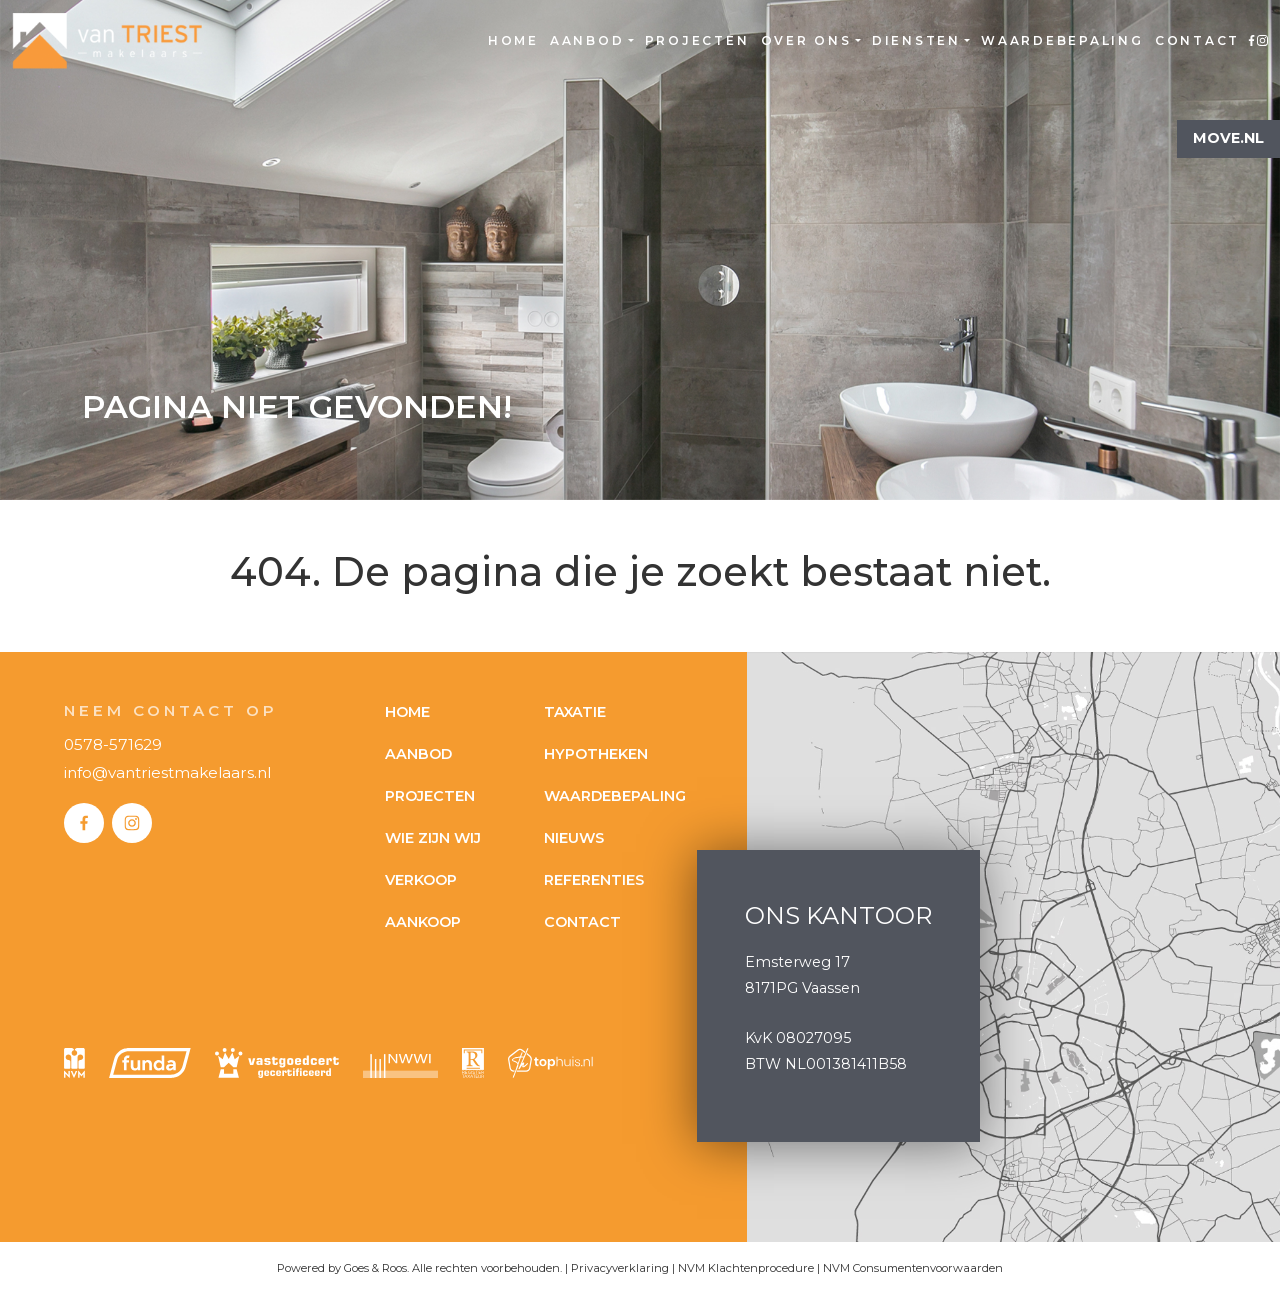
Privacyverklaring (620, 1268)
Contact (1197, 40)
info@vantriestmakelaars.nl (167, 772)
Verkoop (421, 880)
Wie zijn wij (433, 838)
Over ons (806, 40)
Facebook (1251, 41)
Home (513, 40)
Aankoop (423, 922)
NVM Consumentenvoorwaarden (913, 1268)
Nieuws (574, 838)
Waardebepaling (1062, 40)
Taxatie (575, 712)
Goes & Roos (375, 1268)
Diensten (916, 40)
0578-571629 (113, 744)
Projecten (697, 40)
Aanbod (587, 40)
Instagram (1262, 41)
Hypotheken (596, 754)
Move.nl (1228, 138)
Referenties (594, 880)
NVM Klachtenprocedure (746, 1268)
